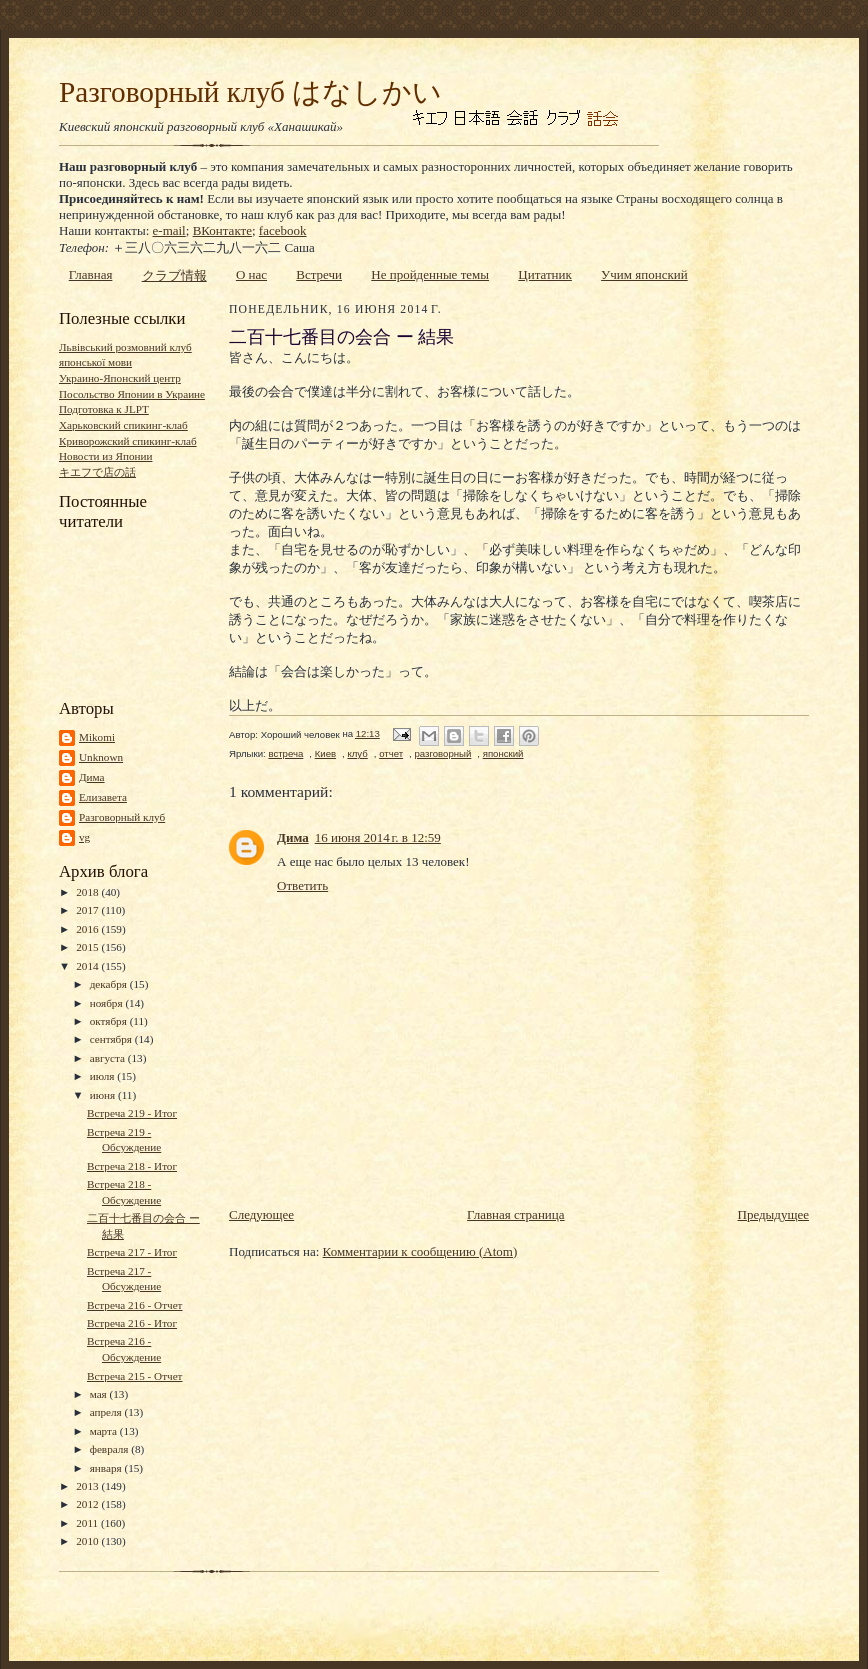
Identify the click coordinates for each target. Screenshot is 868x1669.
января (107, 1468)
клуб (357, 753)
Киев (325, 753)
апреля (107, 1412)
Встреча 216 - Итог (132, 1323)
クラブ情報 (174, 275)
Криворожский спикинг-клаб (128, 441)
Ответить (302, 885)
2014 (88, 966)
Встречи (319, 274)
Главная (91, 274)
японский (503, 753)
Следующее (261, 1214)
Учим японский (644, 274)
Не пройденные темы (430, 274)
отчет (391, 753)
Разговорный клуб (122, 817)
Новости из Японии (105, 456)
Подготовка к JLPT (104, 409)
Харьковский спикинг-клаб (123, 425)
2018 (88, 892)
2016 (88, 929)
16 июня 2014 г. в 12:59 (378, 837)
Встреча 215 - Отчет (135, 1376)
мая (100, 1394)
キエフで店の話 (97, 472)
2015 (88, 947)
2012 (88, 1504)
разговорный (442, 753)
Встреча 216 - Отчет (135, 1305)
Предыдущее (774, 1214)
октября (110, 1021)
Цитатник (545, 274)
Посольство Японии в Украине (132, 394)
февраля (111, 1449)
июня (104, 1095)
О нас (251, 274)
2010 (88, 1541)
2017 (88, 910)
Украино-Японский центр (120, 378)
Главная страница (515, 1214)
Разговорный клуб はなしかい (250, 92)
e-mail (169, 230)
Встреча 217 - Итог (132, 1252)
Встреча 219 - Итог (132, 1113)
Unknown (101, 757)
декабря (110, 984)
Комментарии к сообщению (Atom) (420, 1251)
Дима (92, 777)
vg (84, 837)
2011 (88, 1523)
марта (105, 1431)
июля (104, 1076)
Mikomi (97, 737)
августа (109, 1058)
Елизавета (103, 797)
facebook (283, 230)
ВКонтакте (222, 230)
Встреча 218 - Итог (132, 1166)
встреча (285, 753)
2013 (88, 1486)
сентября (112, 1039)
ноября (108, 1003)
